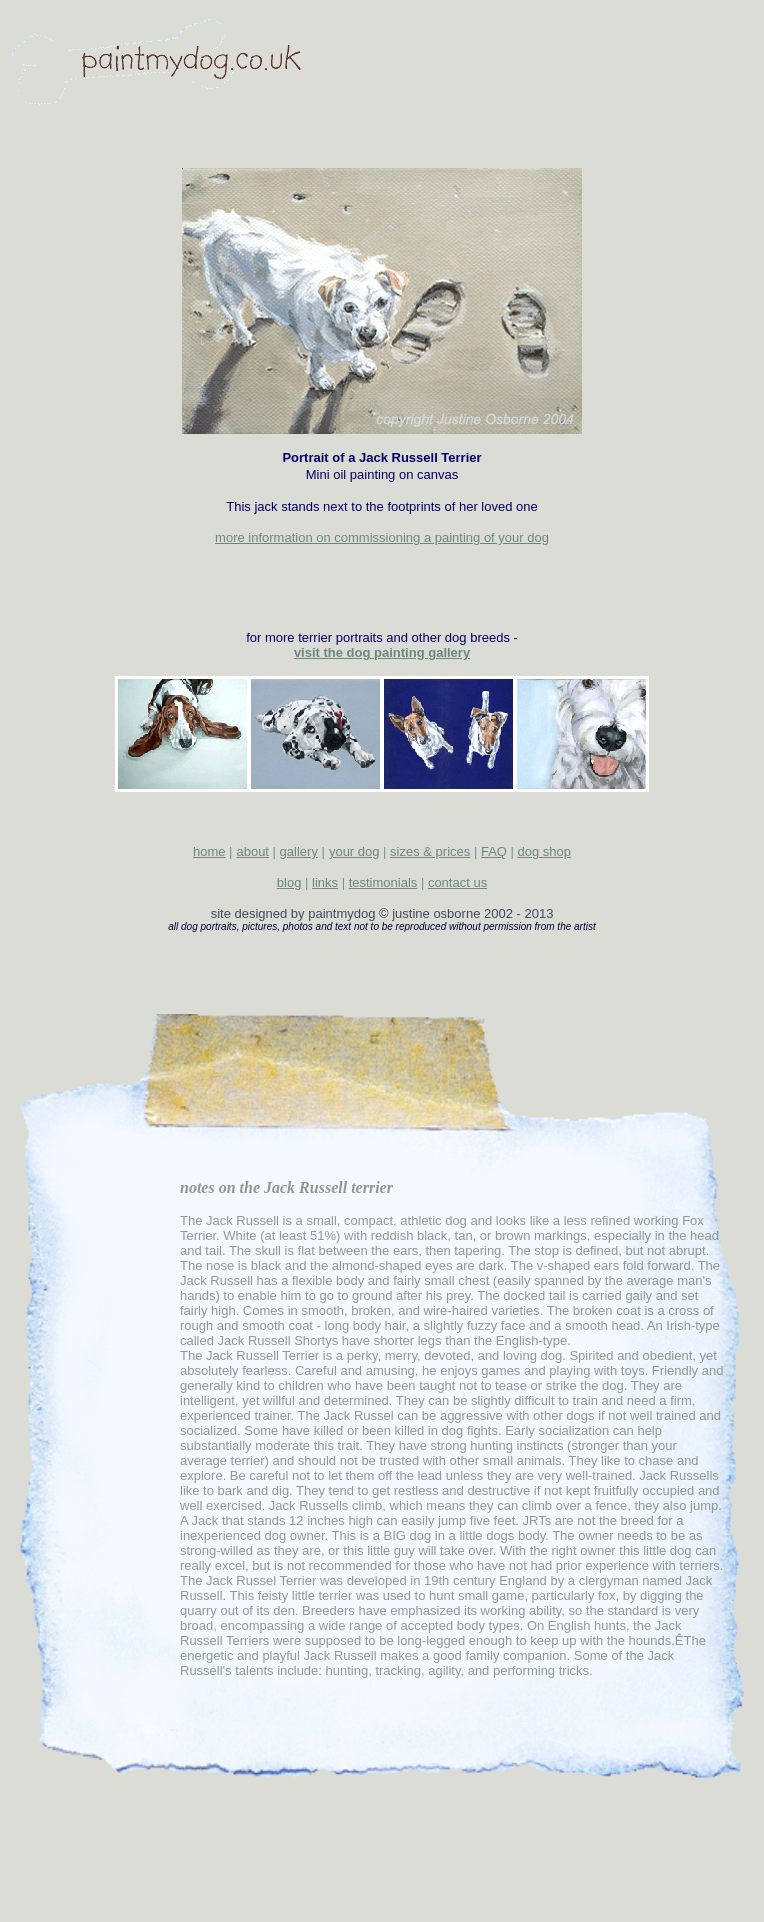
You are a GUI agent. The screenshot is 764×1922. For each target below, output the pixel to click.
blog (289, 882)
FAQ (494, 851)
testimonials (383, 882)
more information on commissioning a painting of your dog (382, 537)
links (325, 882)
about (252, 851)
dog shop (545, 851)
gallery (299, 851)
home (209, 851)
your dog (354, 851)
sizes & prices (430, 851)
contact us (457, 882)
